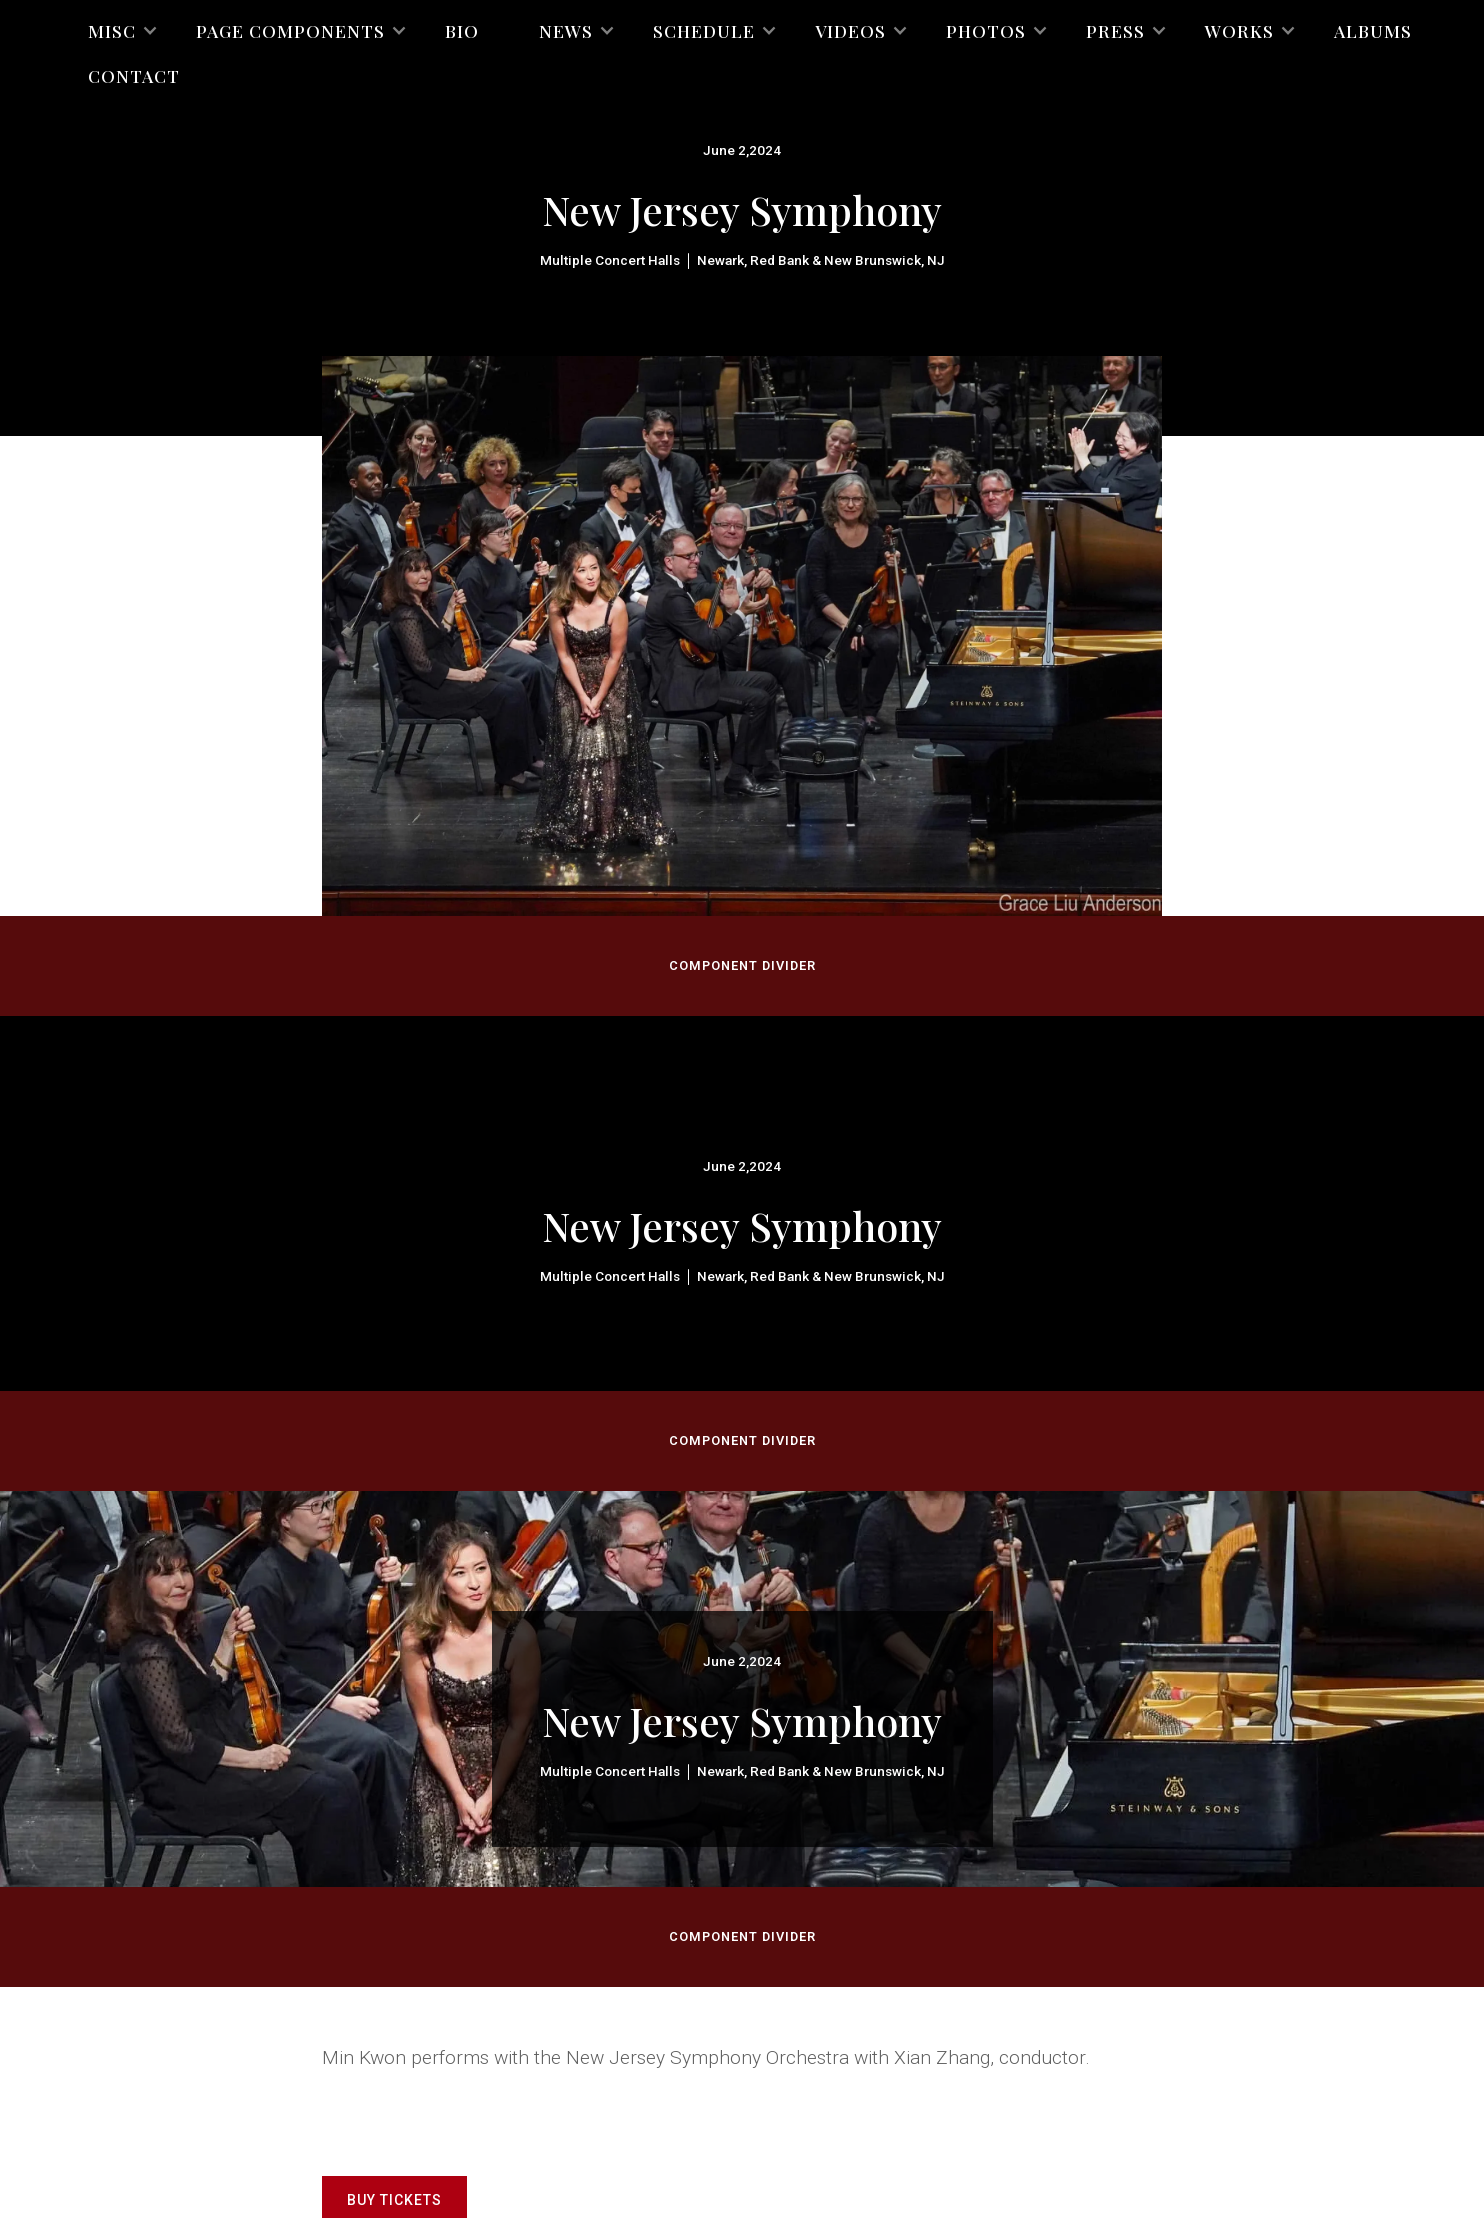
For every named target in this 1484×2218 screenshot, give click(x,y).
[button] (112, 30)
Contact (134, 75)
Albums (1373, 30)
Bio (462, 30)
